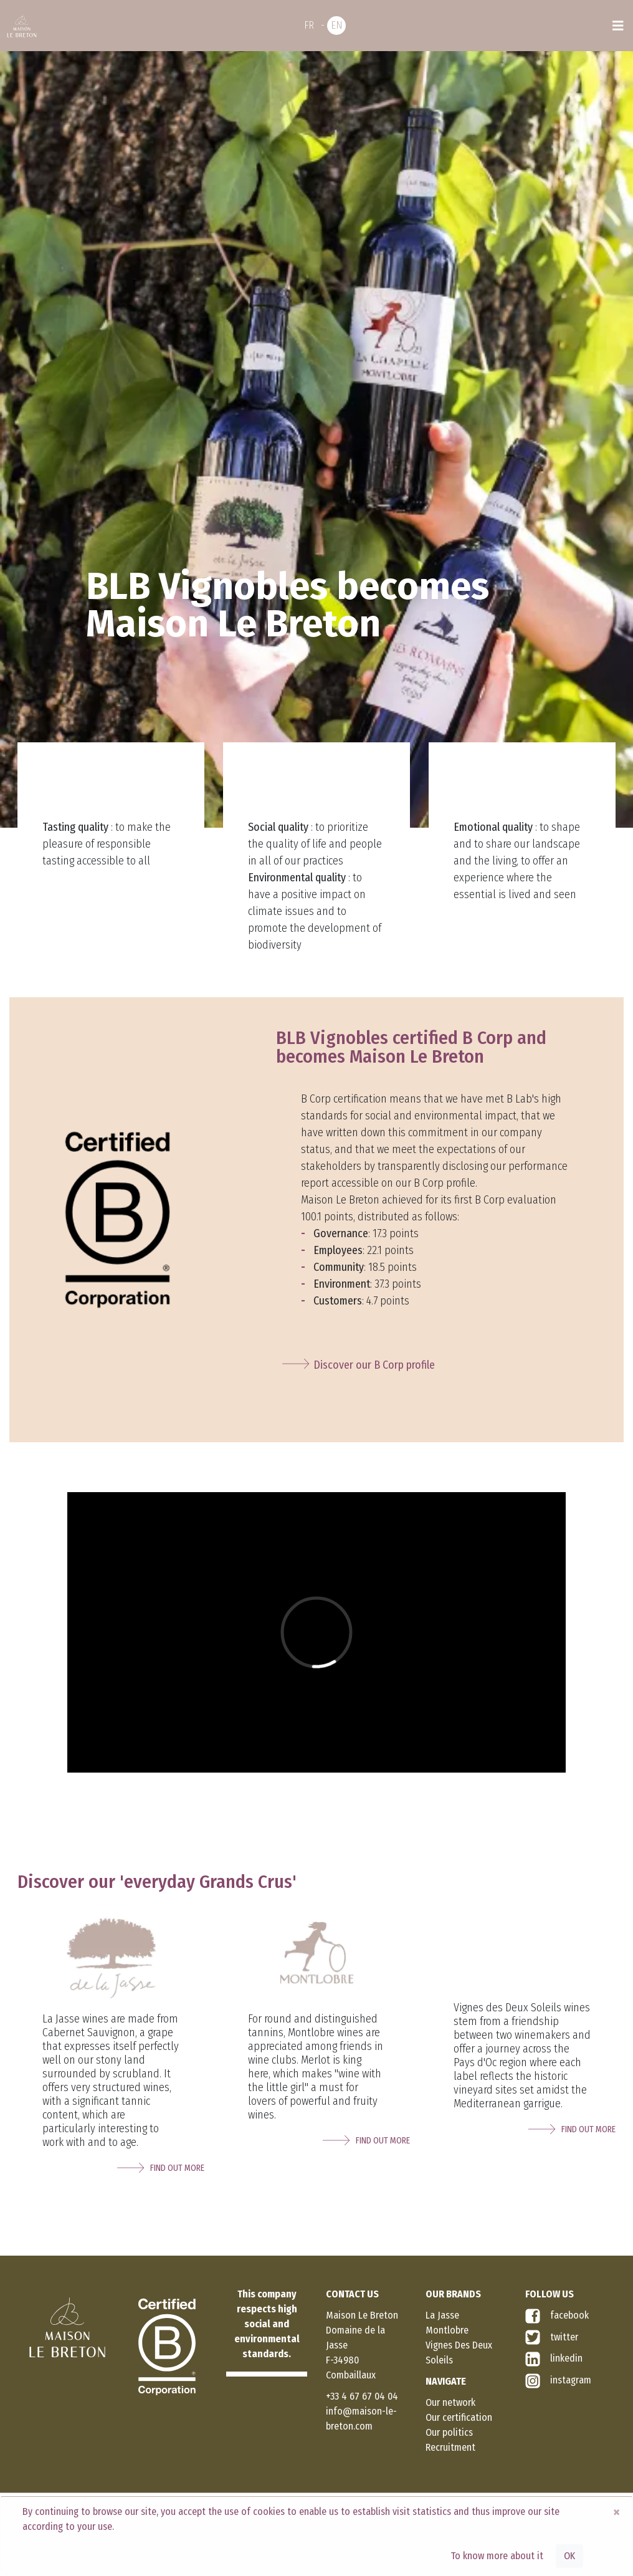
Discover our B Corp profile (374, 1365)
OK (569, 2556)
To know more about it (496, 2556)
